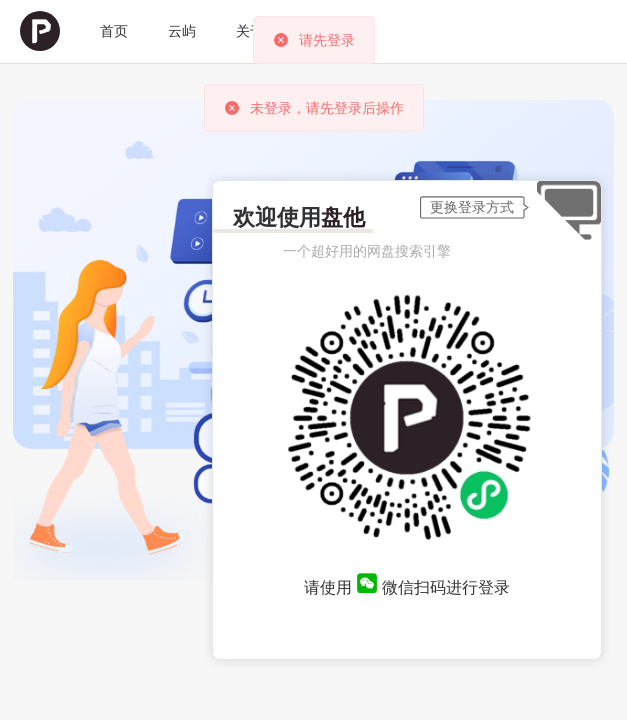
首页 (114, 31)
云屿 (182, 31)
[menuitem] (40, 31)
